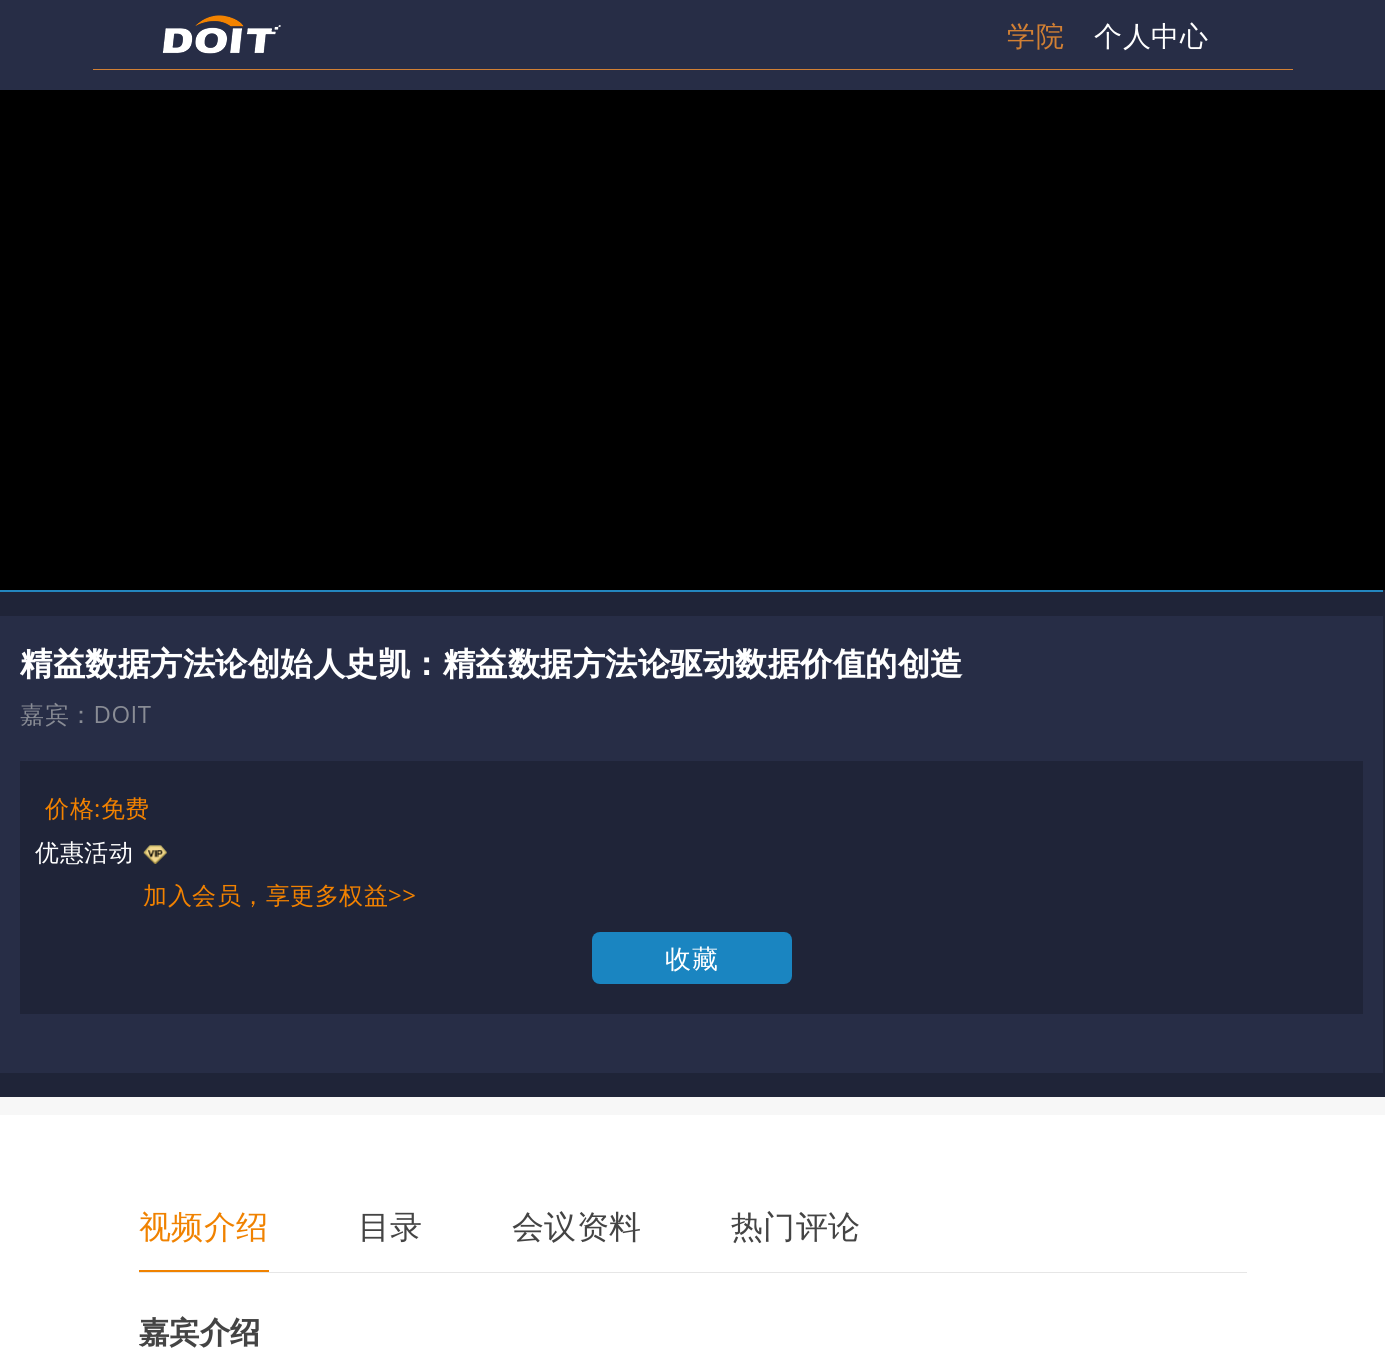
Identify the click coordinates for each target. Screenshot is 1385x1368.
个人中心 (1151, 35)
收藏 (691, 958)
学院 (1035, 35)
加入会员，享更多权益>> (279, 894)
